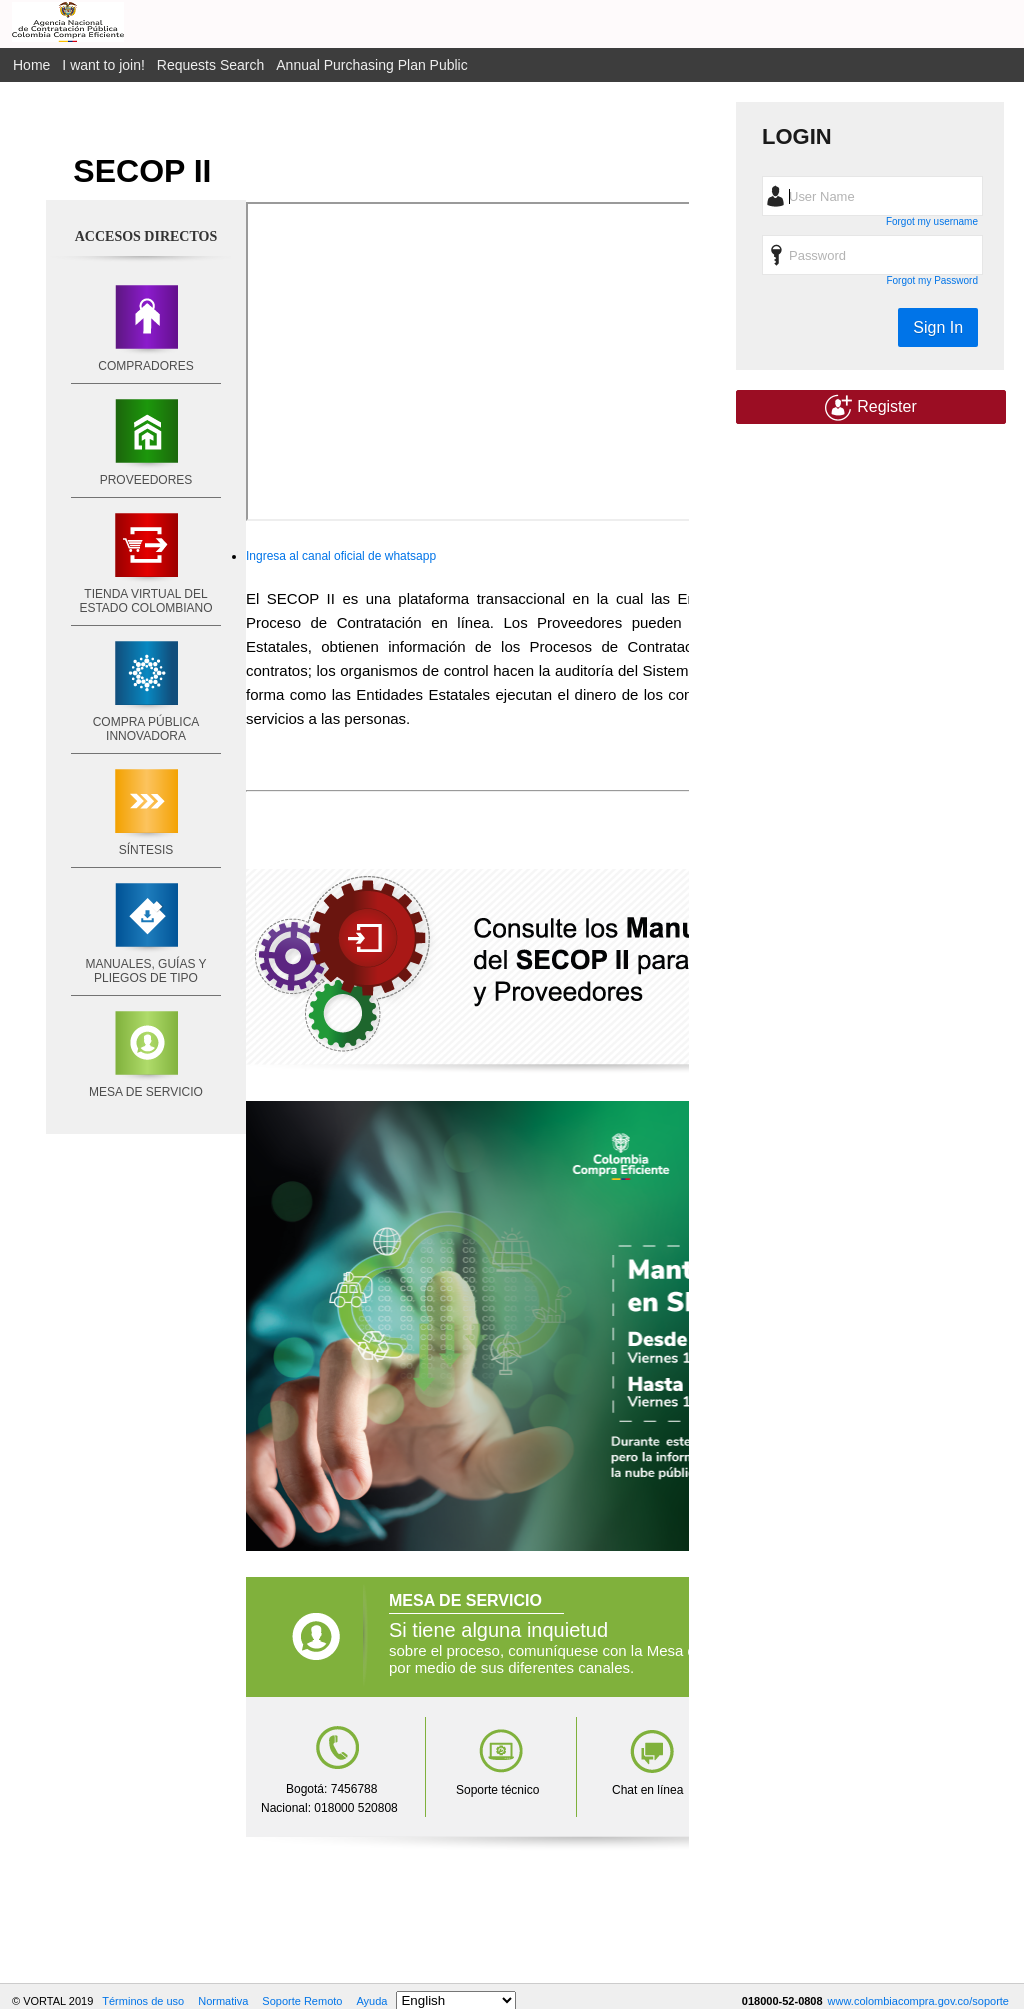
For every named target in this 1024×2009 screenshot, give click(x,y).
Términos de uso (143, 2001)
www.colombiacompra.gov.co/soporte (918, 2001)
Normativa (223, 2001)
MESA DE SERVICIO (146, 1092)
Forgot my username (932, 221)
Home (31, 65)
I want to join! (103, 65)
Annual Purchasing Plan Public (371, 65)
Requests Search (210, 65)
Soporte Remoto (302, 2001)
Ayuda (371, 2001)
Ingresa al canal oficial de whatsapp (341, 556)
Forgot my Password (932, 280)
